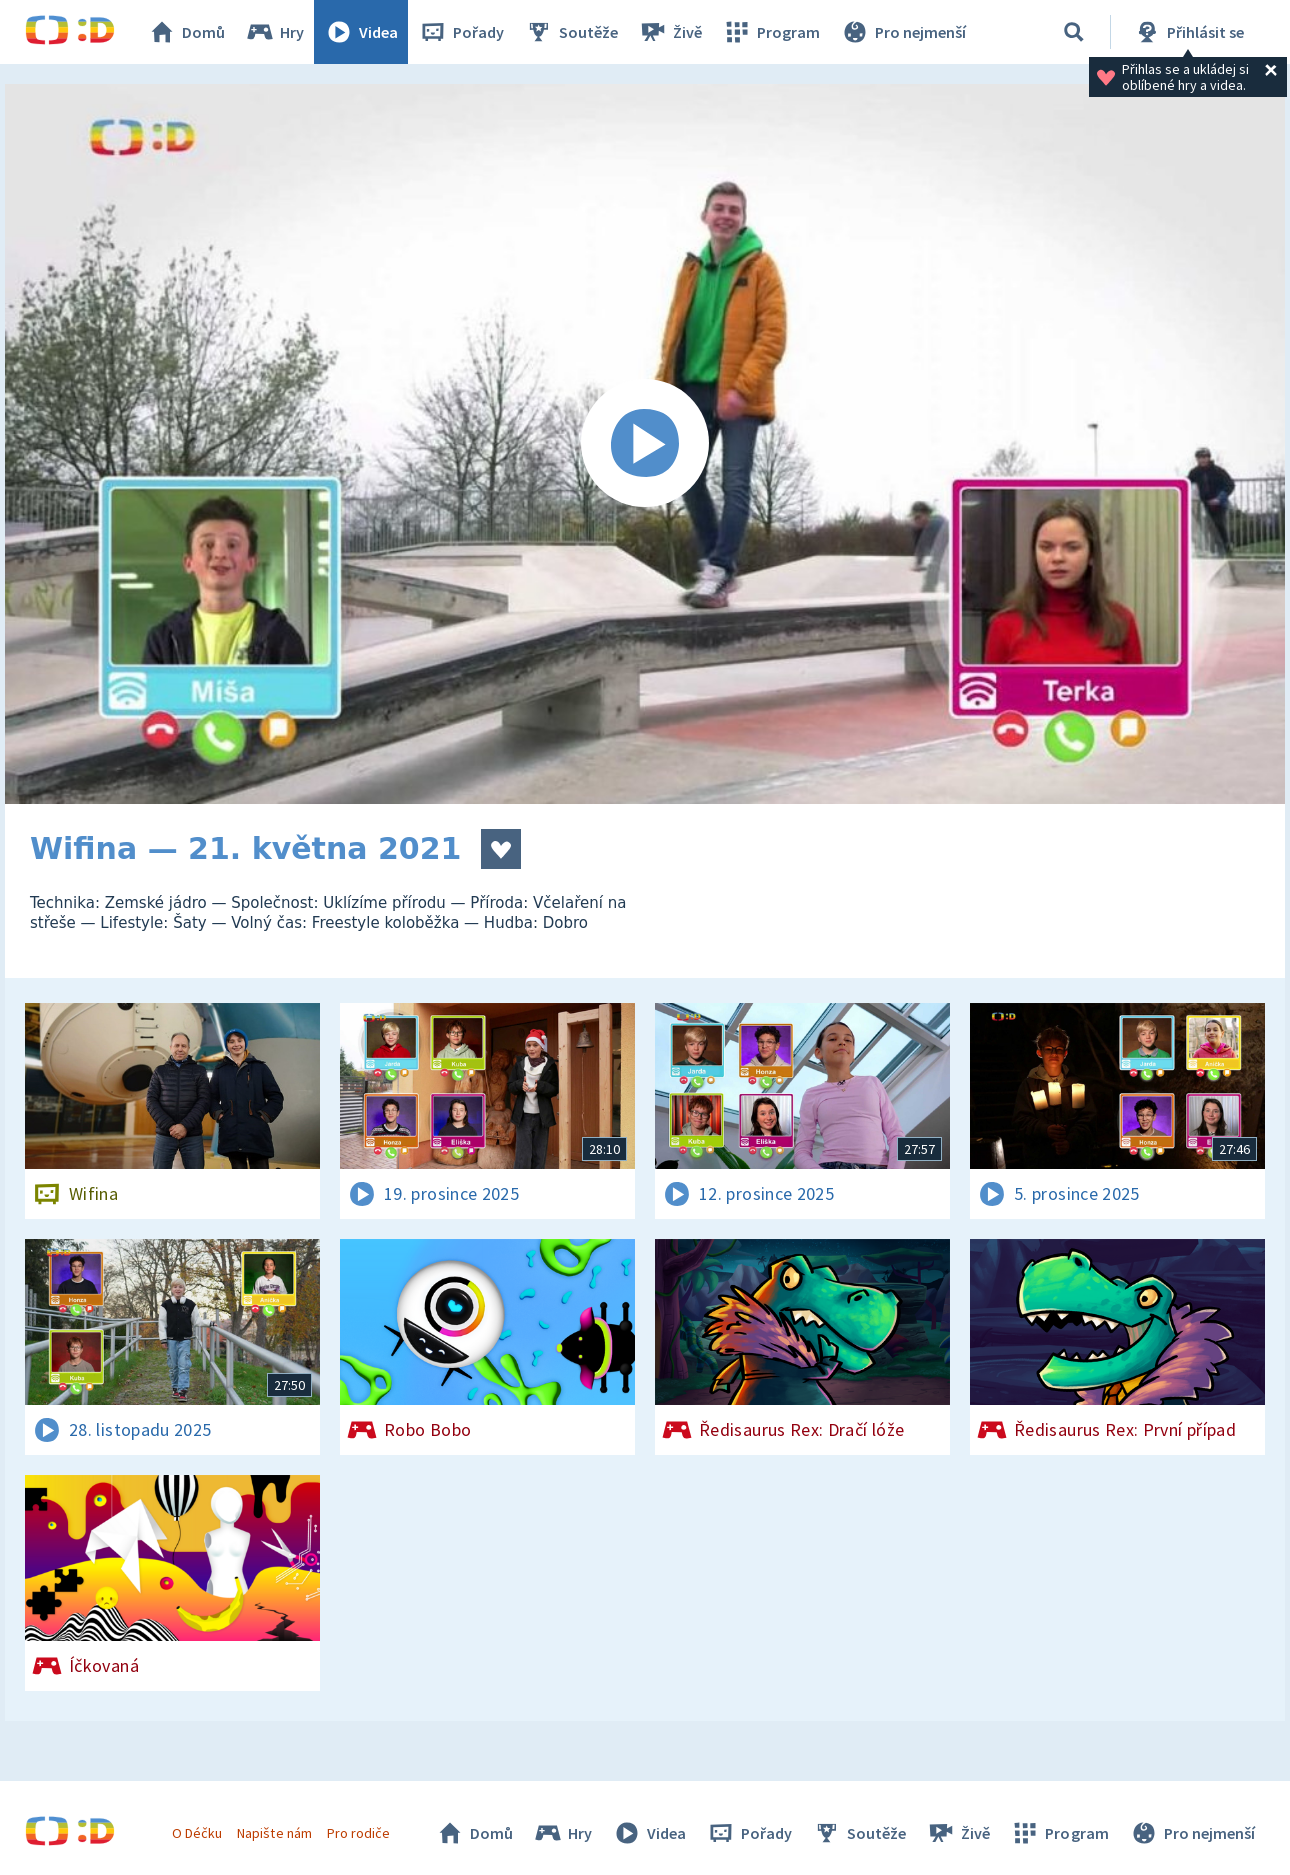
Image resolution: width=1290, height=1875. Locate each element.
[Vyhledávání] (1074, 32)
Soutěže (571, 32)
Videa (361, 32)
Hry (274, 32)
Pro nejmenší (903, 32)
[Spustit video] (645, 444)
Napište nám (274, 1833)
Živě (670, 32)
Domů (186, 32)
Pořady (461, 32)
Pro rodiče (358, 1833)
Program (771, 32)
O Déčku (197, 1833)
